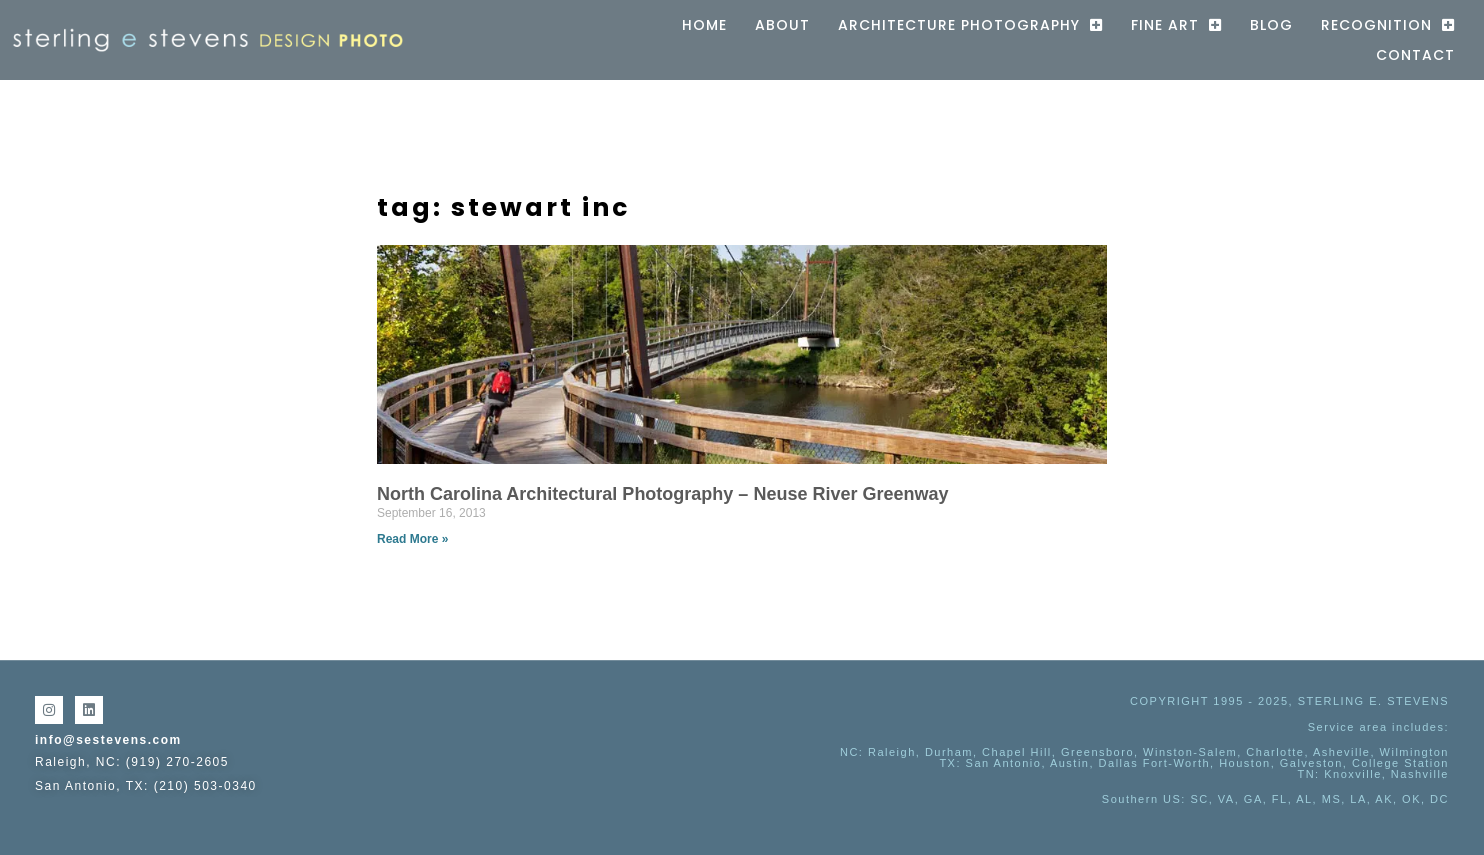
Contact (1415, 55)
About (782, 25)
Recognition (1388, 25)
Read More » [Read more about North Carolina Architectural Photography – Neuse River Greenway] (412, 539)
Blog (1271, 25)
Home (704, 25)
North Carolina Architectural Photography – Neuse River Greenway (662, 494)
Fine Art (1176, 25)
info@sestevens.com (108, 740)
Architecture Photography (970, 25)
